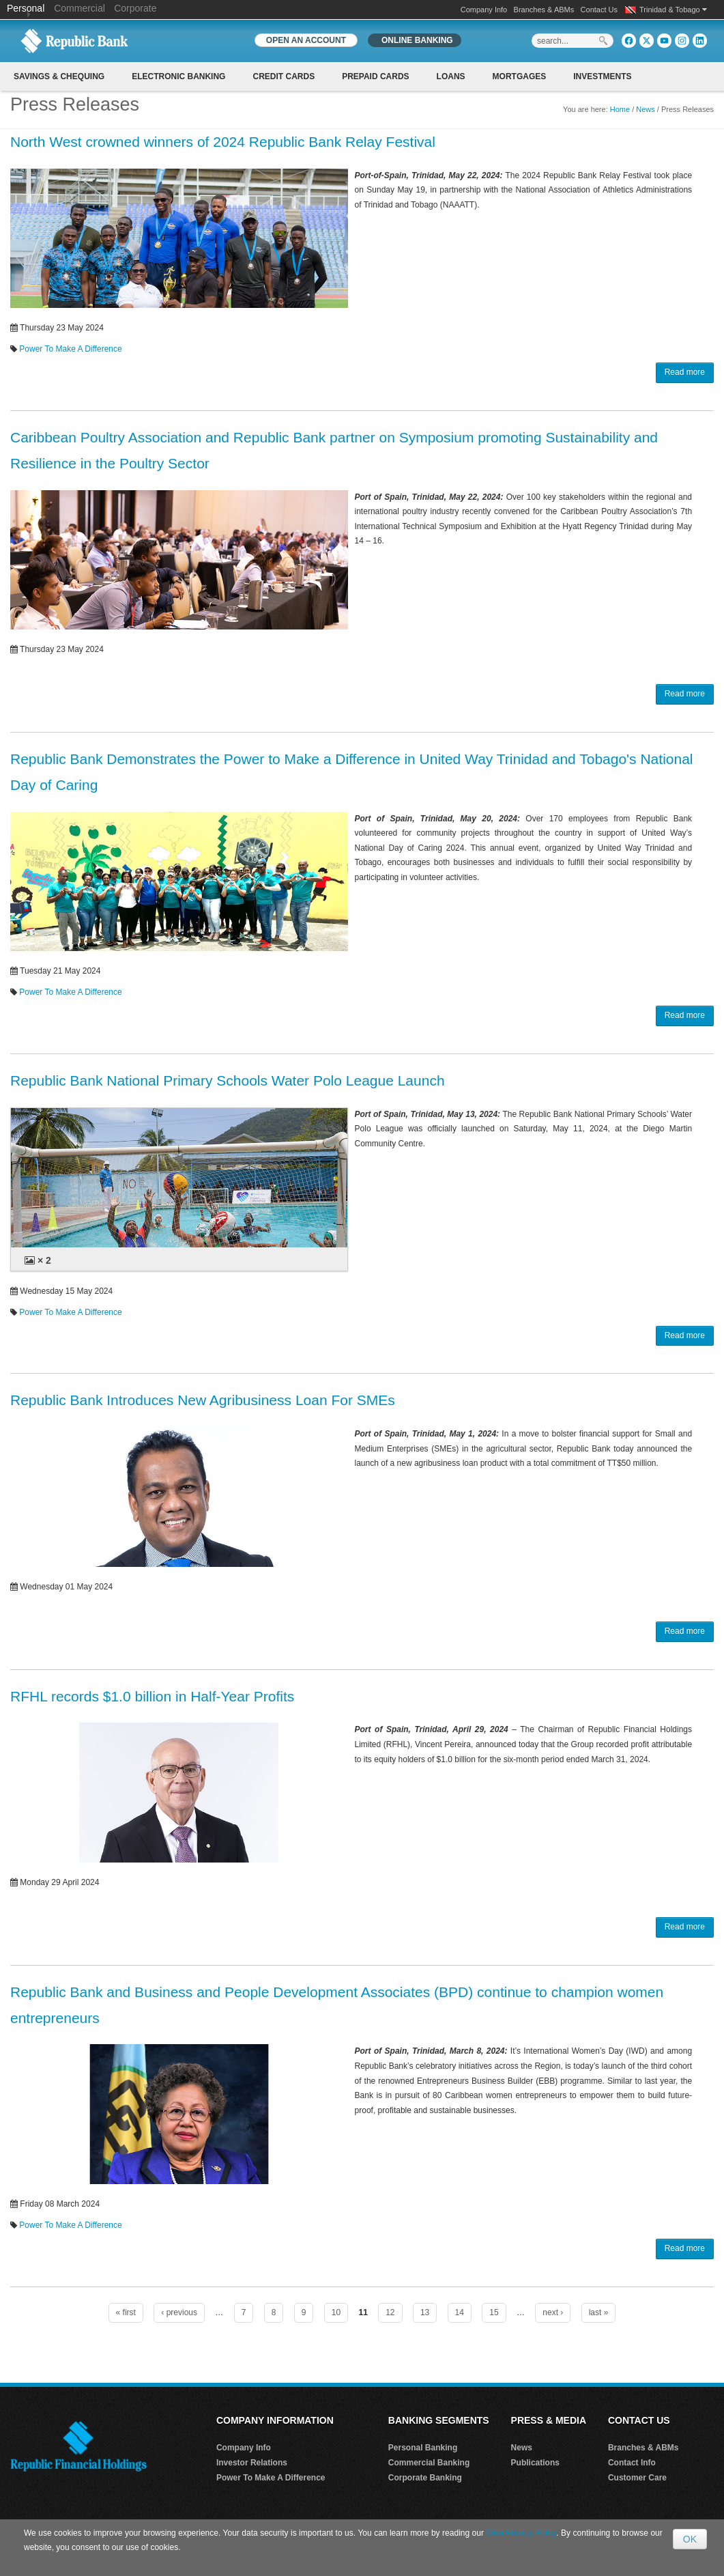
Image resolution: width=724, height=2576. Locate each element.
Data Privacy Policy (521, 2533)
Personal (27, 8)
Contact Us (599, 9)
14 (459, 2312)
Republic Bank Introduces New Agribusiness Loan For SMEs (202, 1400)
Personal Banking (422, 2447)
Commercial (79, 8)
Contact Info (632, 2462)
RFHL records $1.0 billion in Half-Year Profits (152, 1696)
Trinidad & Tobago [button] (673, 9)
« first (126, 2312)
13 (424, 2312)
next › (552, 2312)
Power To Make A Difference (70, 349)
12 (390, 2312)
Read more (685, 372)
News (645, 109)
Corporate (135, 8)
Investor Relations (251, 2462)
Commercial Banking (428, 2462)
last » (599, 2312)
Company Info (484, 9)
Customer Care (637, 2477)
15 (493, 2312)
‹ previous (179, 2312)
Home (620, 109)
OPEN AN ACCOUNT (306, 40)
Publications (535, 2462)
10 (336, 2312)
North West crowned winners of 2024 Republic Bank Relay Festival (222, 142)
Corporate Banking (425, 2477)
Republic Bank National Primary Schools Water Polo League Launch (227, 1080)
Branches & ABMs (544, 9)
